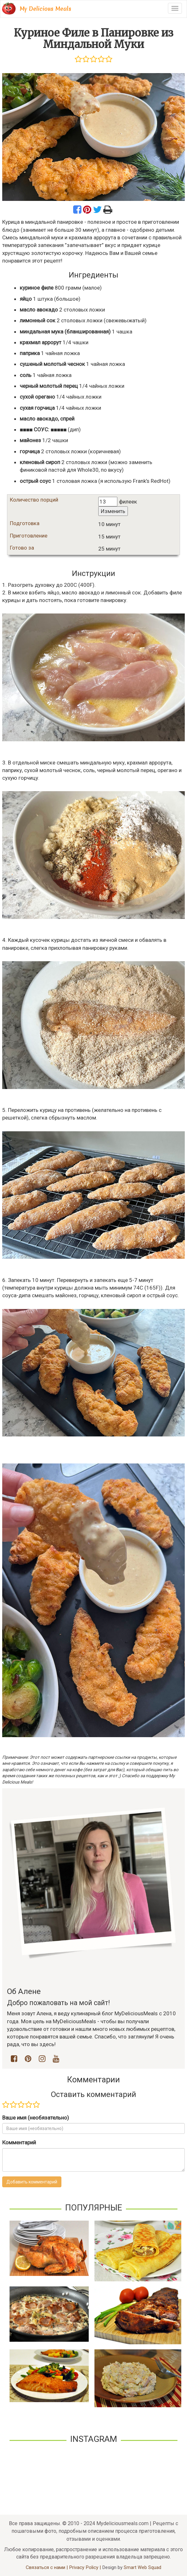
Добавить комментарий (31, 2181)
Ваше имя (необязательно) (35, 2117)
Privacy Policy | (85, 2567)
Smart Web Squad (142, 2567)
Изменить (113, 511)
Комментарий (19, 2142)
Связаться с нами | (47, 2567)
